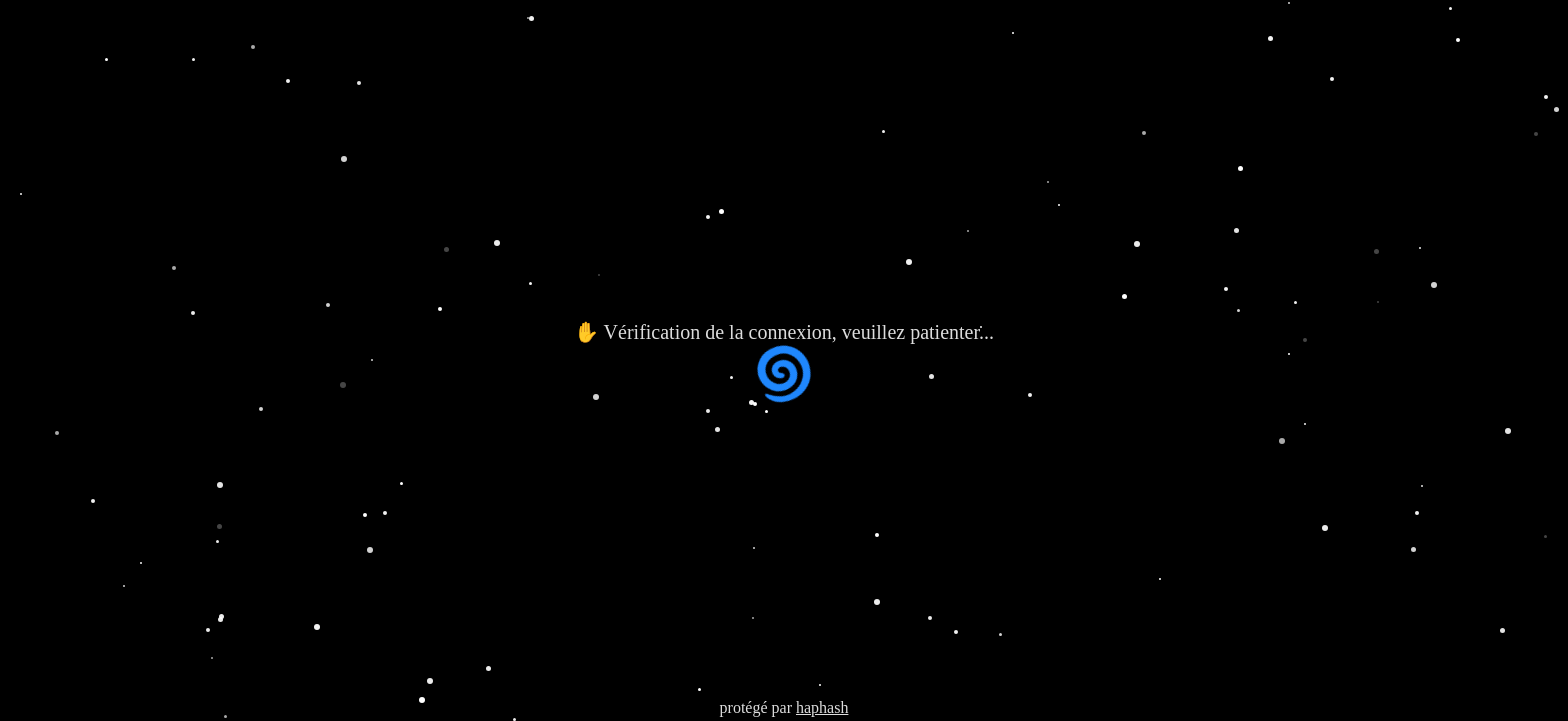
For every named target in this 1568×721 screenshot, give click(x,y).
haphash (822, 707)
